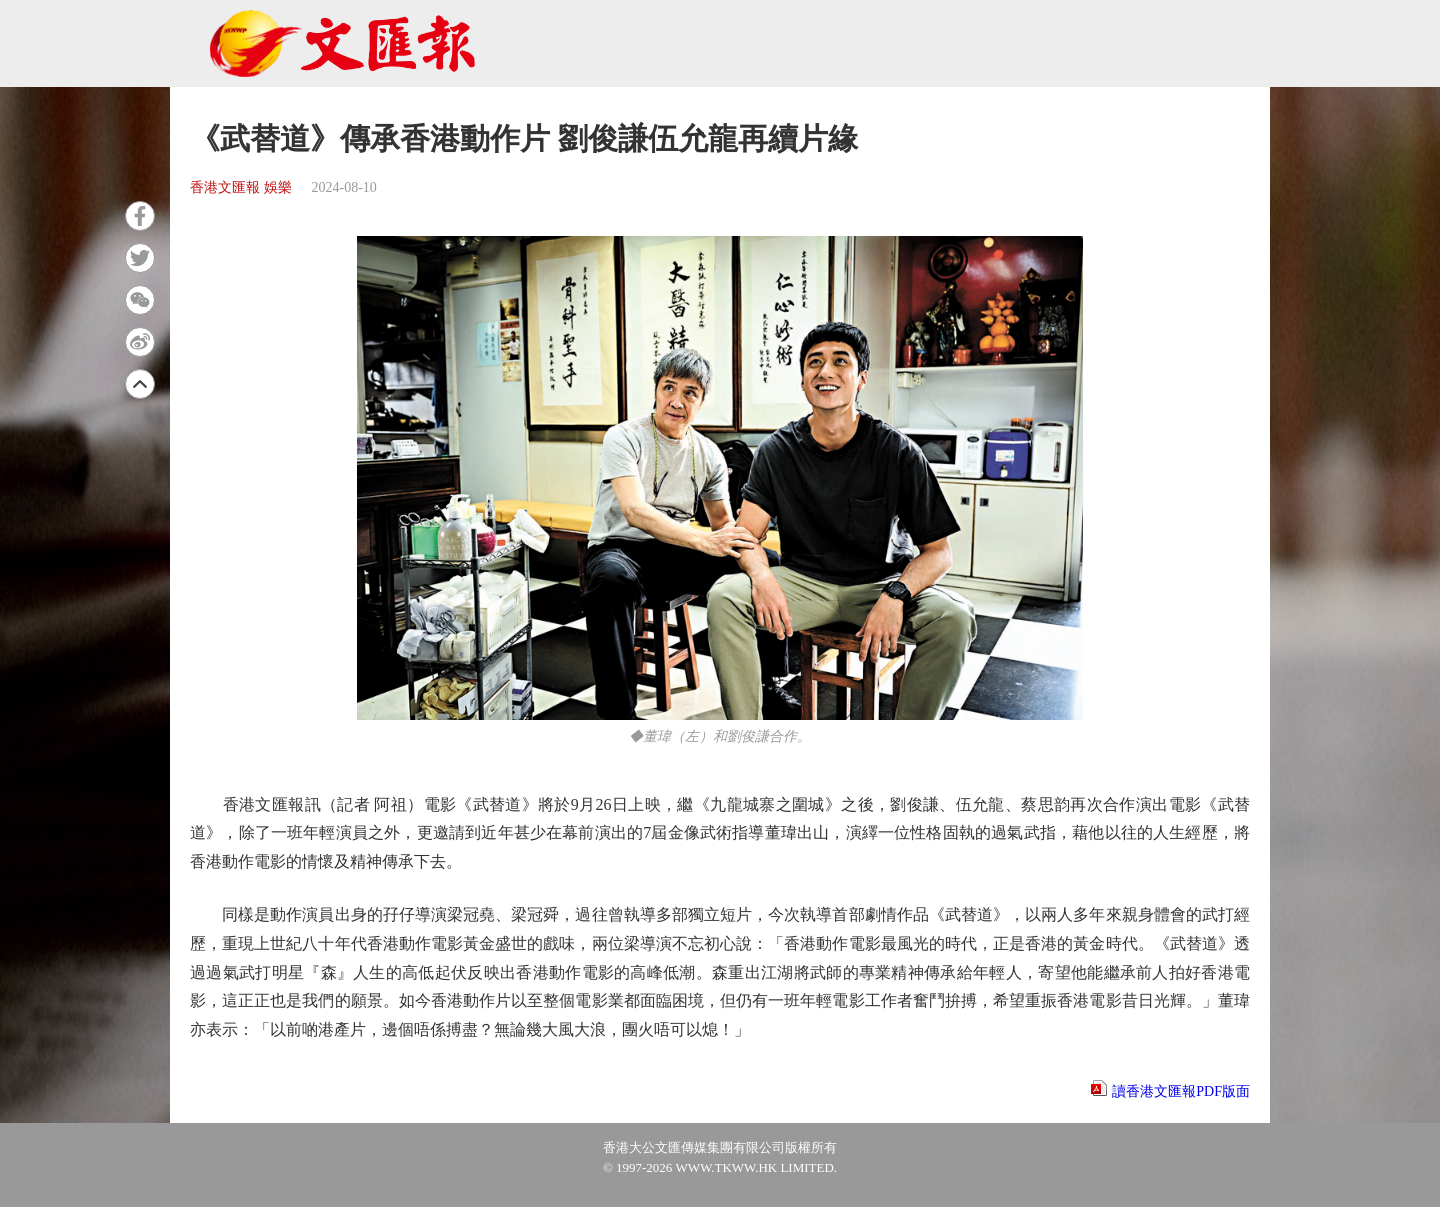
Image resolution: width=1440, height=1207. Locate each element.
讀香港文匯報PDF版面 (1181, 1091)
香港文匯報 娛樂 (241, 187)
